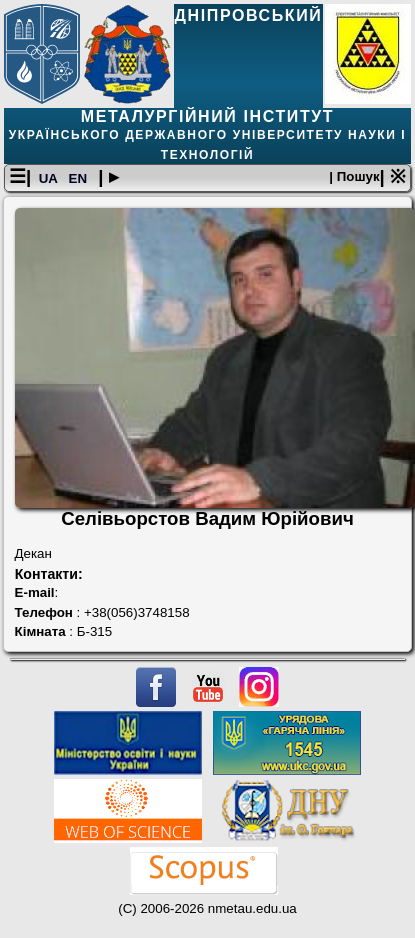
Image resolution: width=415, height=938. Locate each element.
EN (80, 178)
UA (50, 178)
